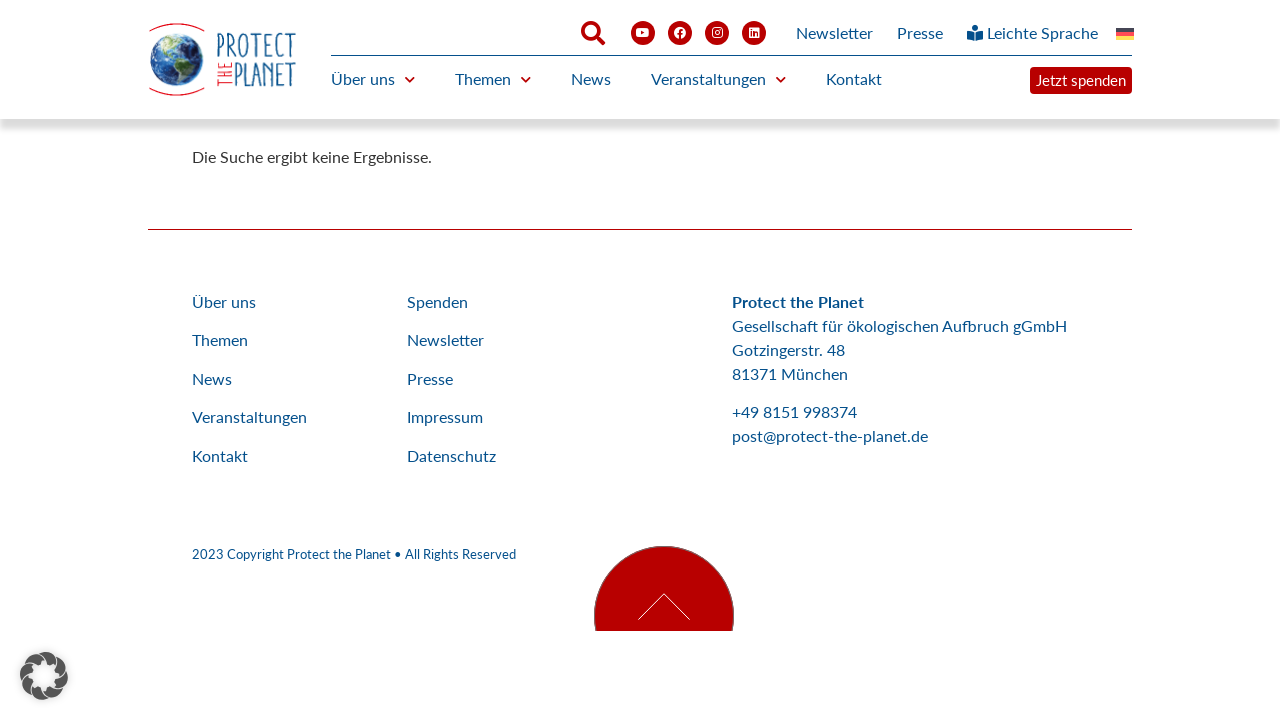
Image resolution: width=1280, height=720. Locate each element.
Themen (493, 79)
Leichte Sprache (1032, 32)
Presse (920, 32)
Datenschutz (451, 455)
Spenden (437, 301)
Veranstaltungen (718, 79)
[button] (44, 676)
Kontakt (854, 78)
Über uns (373, 79)
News (591, 78)
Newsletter (834, 32)
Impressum (445, 416)
